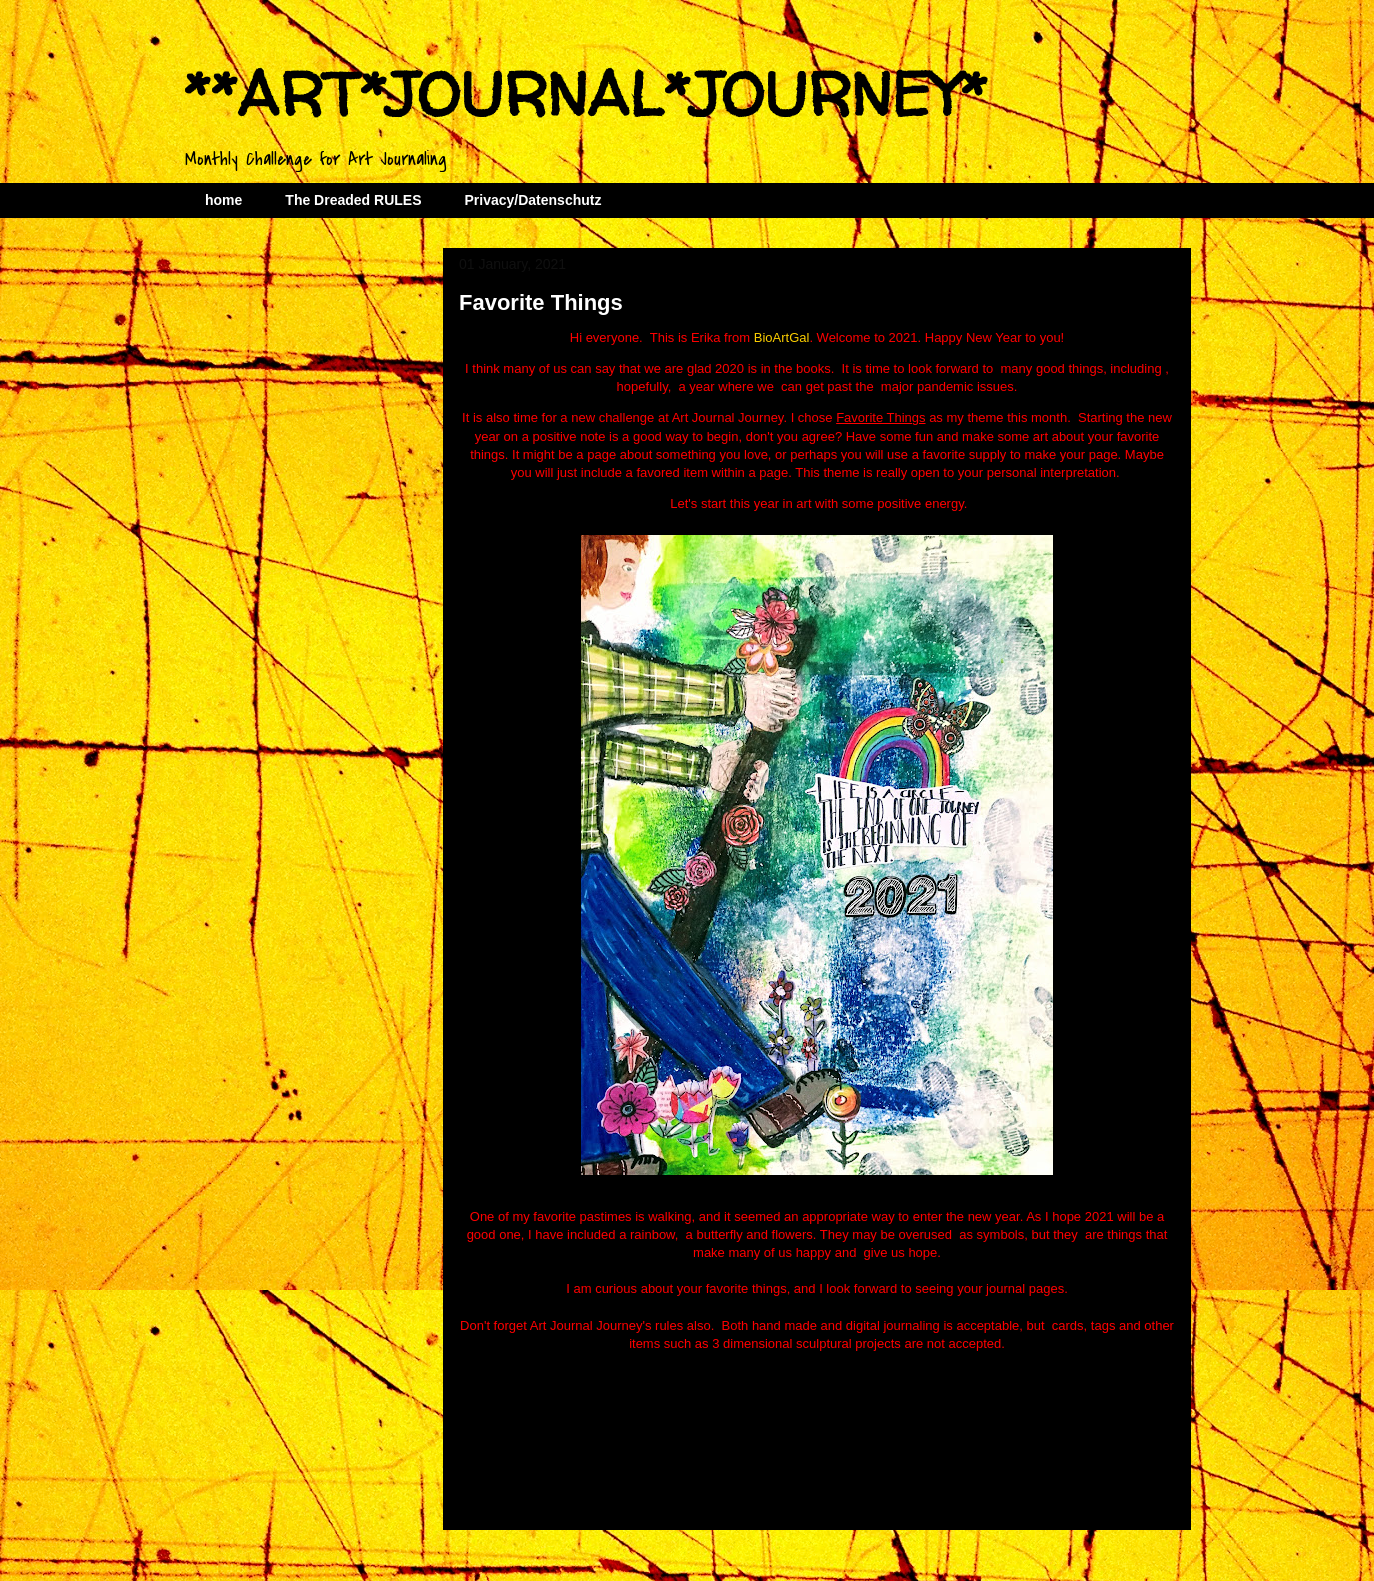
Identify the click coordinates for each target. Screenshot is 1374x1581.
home (223, 200)
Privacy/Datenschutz (532, 200)
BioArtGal (782, 337)
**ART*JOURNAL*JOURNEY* (585, 94)
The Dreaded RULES (353, 200)
